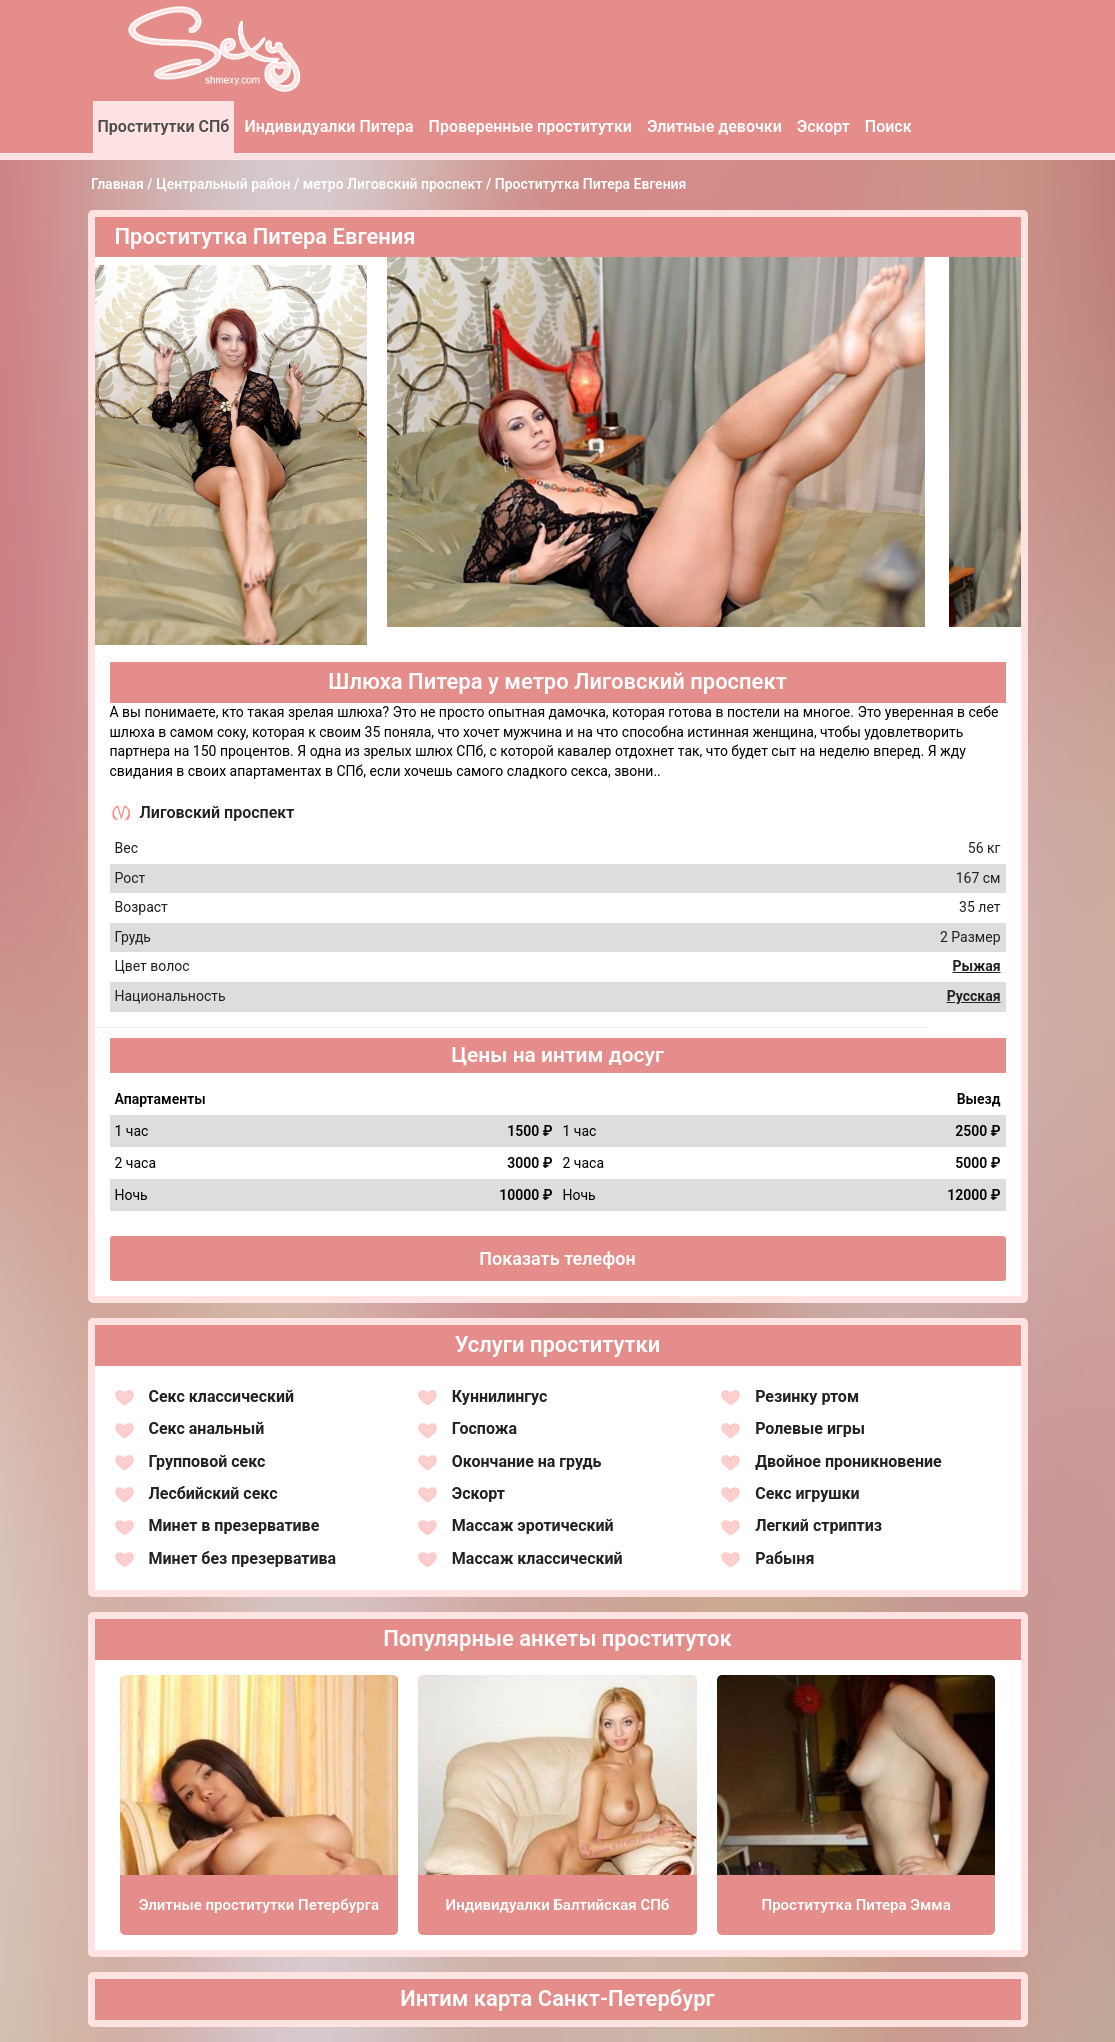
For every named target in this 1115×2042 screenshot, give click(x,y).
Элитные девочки (714, 126)
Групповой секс (207, 1461)
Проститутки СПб (164, 126)
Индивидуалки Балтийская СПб (558, 1905)
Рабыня (784, 1558)
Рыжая (977, 966)
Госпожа (484, 1428)
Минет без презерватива (243, 1558)
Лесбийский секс (213, 1493)
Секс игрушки (807, 1493)
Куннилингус (499, 1396)
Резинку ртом (807, 1396)
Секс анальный (207, 1428)
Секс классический (222, 1396)
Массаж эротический (533, 1525)
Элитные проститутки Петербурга (259, 1905)
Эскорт (823, 126)
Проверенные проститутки (530, 126)
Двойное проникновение (848, 1461)
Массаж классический (537, 1558)
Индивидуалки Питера (328, 126)
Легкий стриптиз (818, 1525)
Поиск (888, 126)
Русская (974, 996)
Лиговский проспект (217, 812)
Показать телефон (557, 1258)
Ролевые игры (810, 1428)
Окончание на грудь (527, 1461)
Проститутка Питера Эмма (856, 1905)
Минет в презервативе (234, 1525)
